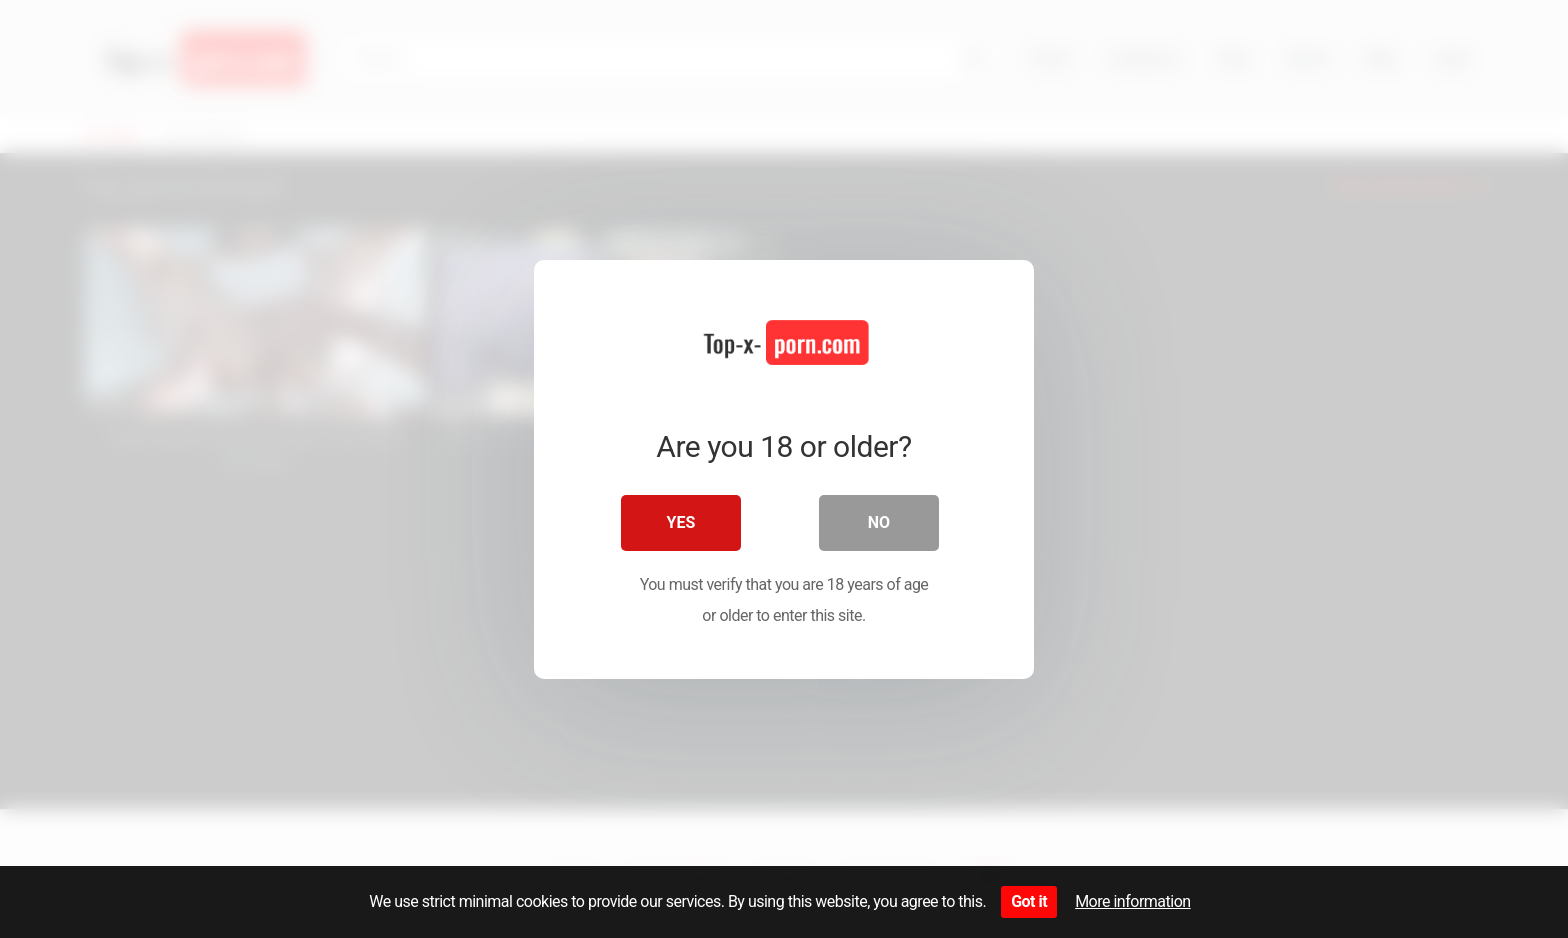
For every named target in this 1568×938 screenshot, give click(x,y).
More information (1132, 901)
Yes (681, 522)
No (879, 522)
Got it (1029, 901)
